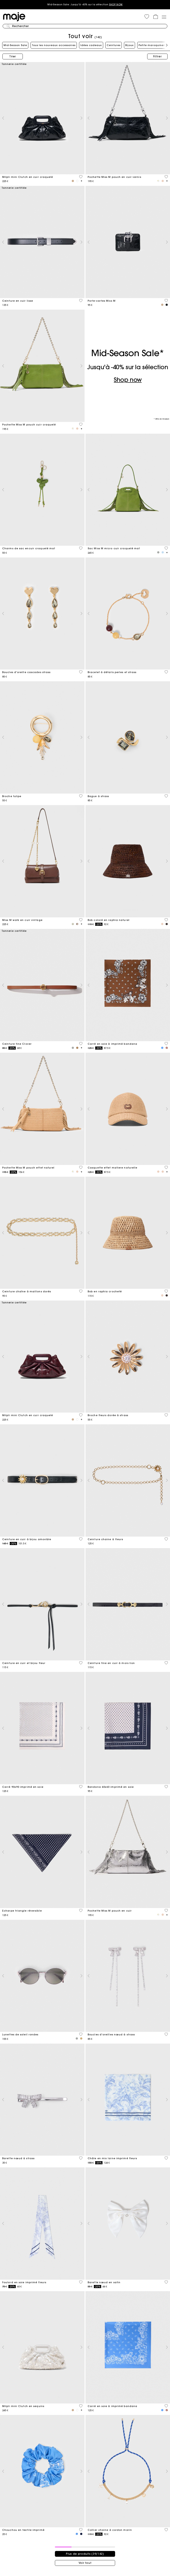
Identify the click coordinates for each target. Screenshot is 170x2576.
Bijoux (129, 45)
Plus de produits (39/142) (85, 2553)
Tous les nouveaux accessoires (53, 45)
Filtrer (157, 56)
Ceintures (113, 45)
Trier (12, 56)
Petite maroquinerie (153, 45)
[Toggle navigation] (164, 17)
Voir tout (85, 2562)
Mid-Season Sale (15, 45)
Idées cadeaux (91, 45)
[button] (147, 16)
